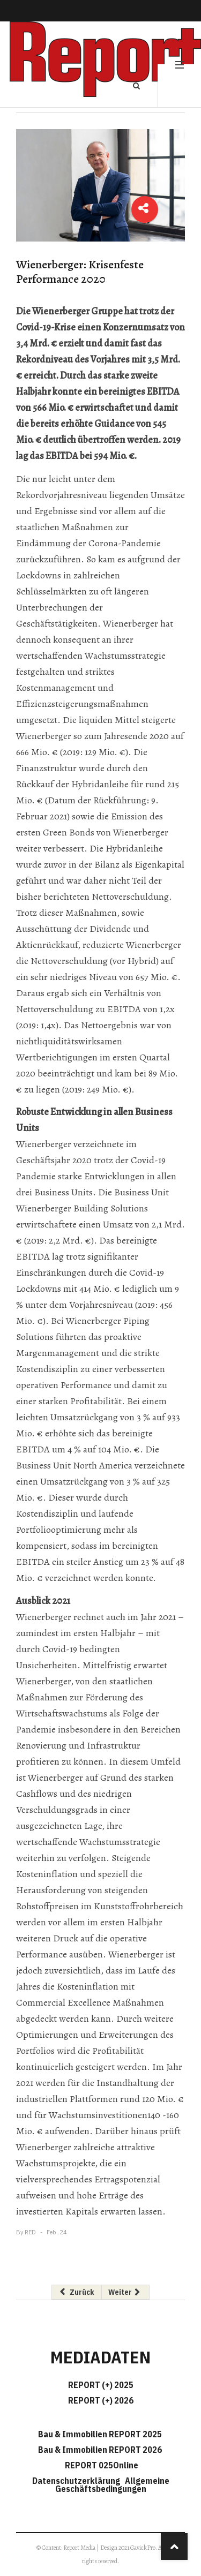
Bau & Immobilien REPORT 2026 (100, 2449)
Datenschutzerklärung (77, 2480)
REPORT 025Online (100, 2465)
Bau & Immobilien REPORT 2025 (100, 2434)
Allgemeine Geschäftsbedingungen (112, 2484)
